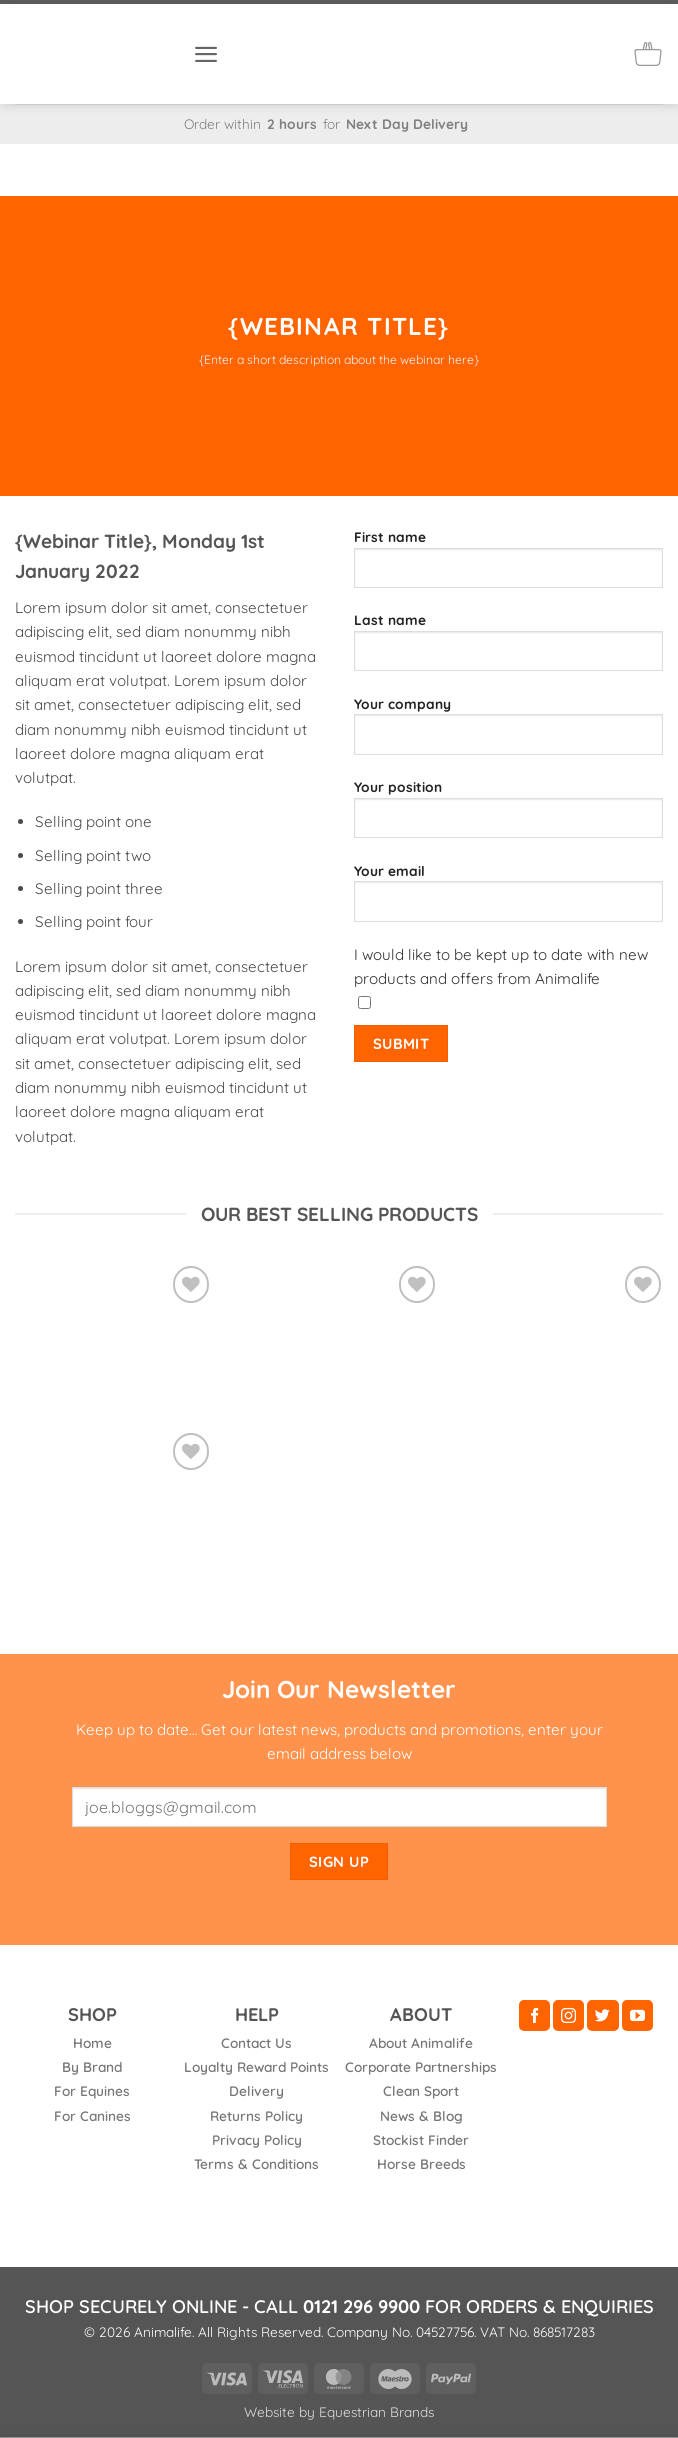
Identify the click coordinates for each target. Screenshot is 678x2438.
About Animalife (421, 2042)
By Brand (92, 2066)
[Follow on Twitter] (602, 2015)
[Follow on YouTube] (637, 2015)
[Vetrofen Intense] (565, 1322)
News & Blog (421, 2115)
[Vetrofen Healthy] (339, 1334)
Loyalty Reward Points (256, 2066)
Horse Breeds (421, 2163)
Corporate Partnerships (421, 2066)
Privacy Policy (257, 2139)
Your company (508, 733)
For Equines (92, 2090)
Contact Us (256, 2042)
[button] (206, 53)
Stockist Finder (421, 2139)
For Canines (92, 2115)
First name (508, 566)
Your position (508, 816)
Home (92, 2042)
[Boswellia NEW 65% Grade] (113, 1531)
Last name (508, 649)
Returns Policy (256, 2115)
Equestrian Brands (376, 2411)
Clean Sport (421, 2090)
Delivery (256, 2090)
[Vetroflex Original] (113, 1334)
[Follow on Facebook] (534, 2015)
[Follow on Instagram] (568, 2015)
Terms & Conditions (256, 2163)
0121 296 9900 (361, 2306)
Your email (508, 900)
